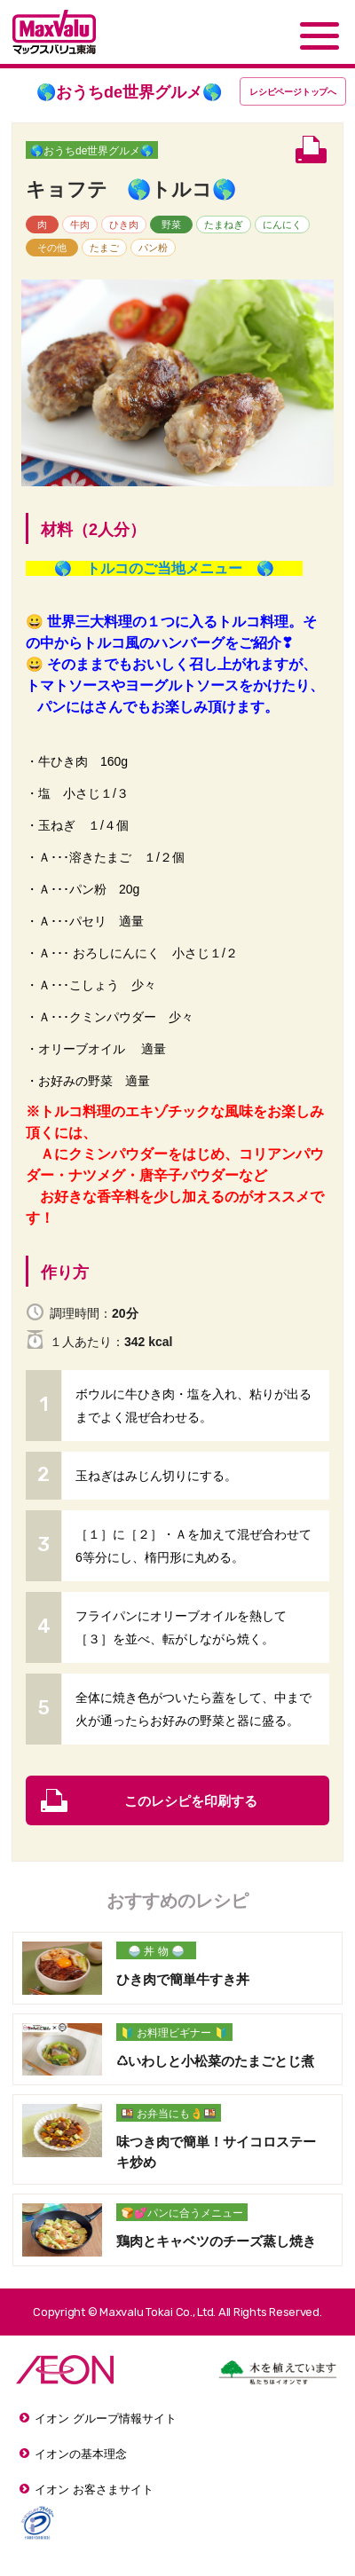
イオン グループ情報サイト (106, 2418)
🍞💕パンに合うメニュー (182, 2213)
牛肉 (80, 224)
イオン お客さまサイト (94, 2489)
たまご (104, 247)
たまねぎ (223, 224)
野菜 (171, 224)
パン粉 (153, 247)
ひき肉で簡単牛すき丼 (182, 1979)
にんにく (282, 224)
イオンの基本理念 (81, 2454)
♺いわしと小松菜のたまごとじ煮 (215, 2060)
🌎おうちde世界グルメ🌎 (92, 151)
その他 (52, 247)
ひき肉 (123, 224)
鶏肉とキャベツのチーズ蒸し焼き (216, 2241)
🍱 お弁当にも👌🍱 (169, 2113)
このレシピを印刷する (190, 1800)
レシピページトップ (292, 92)
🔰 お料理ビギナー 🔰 (174, 2033)
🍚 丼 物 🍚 (156, 1951)
